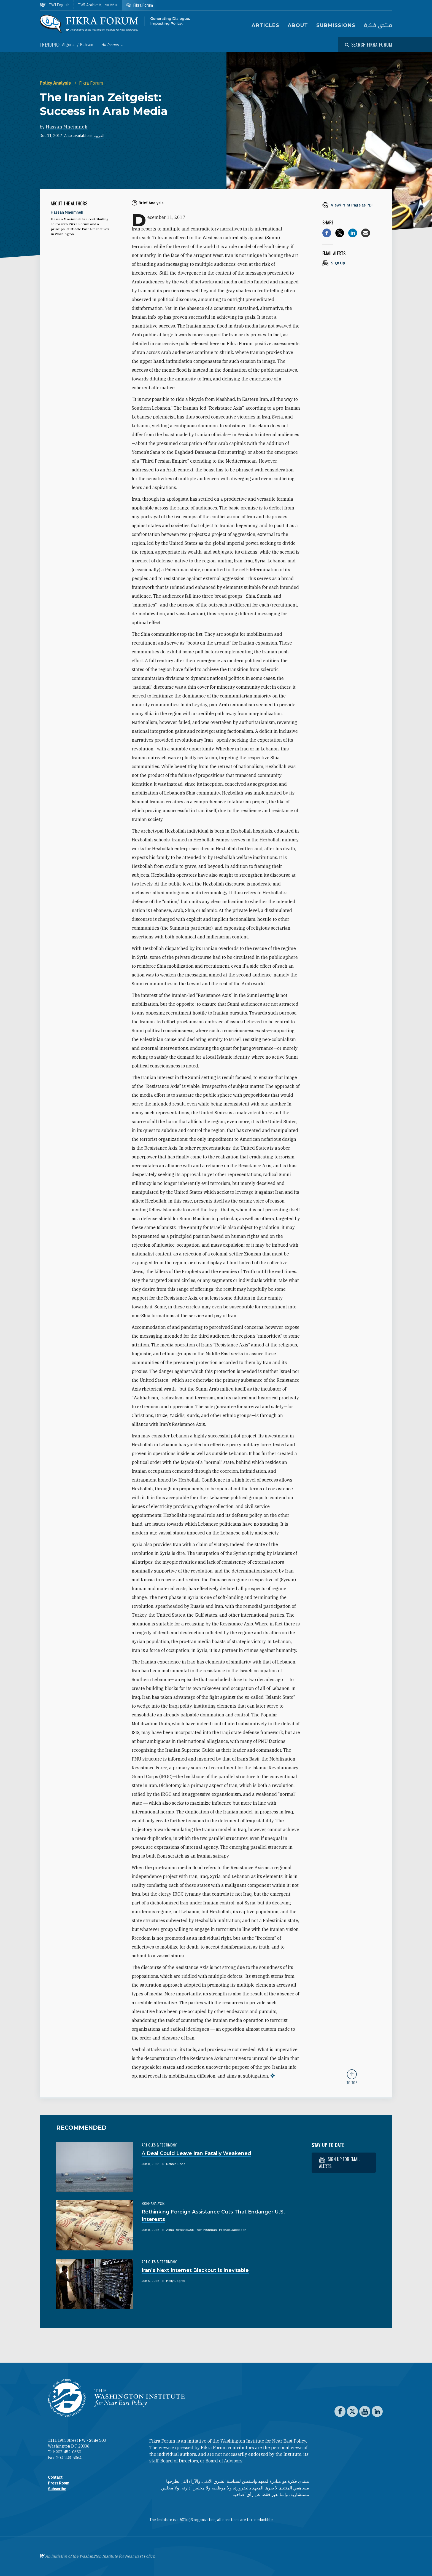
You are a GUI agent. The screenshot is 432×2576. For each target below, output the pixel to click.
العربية (99, 135)
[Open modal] (368, 44)
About (298, 25)
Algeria (68, 44)
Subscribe (57, 2488)
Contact (55, 2477)
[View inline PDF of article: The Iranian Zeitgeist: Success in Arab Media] (351, 205)
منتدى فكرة (378, 25)
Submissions (335, 25)
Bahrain (86, 44)
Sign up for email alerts (339, 2162)
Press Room (58, 2483)
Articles (265, 25)
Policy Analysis (56, 83)
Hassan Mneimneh (67, 127)
